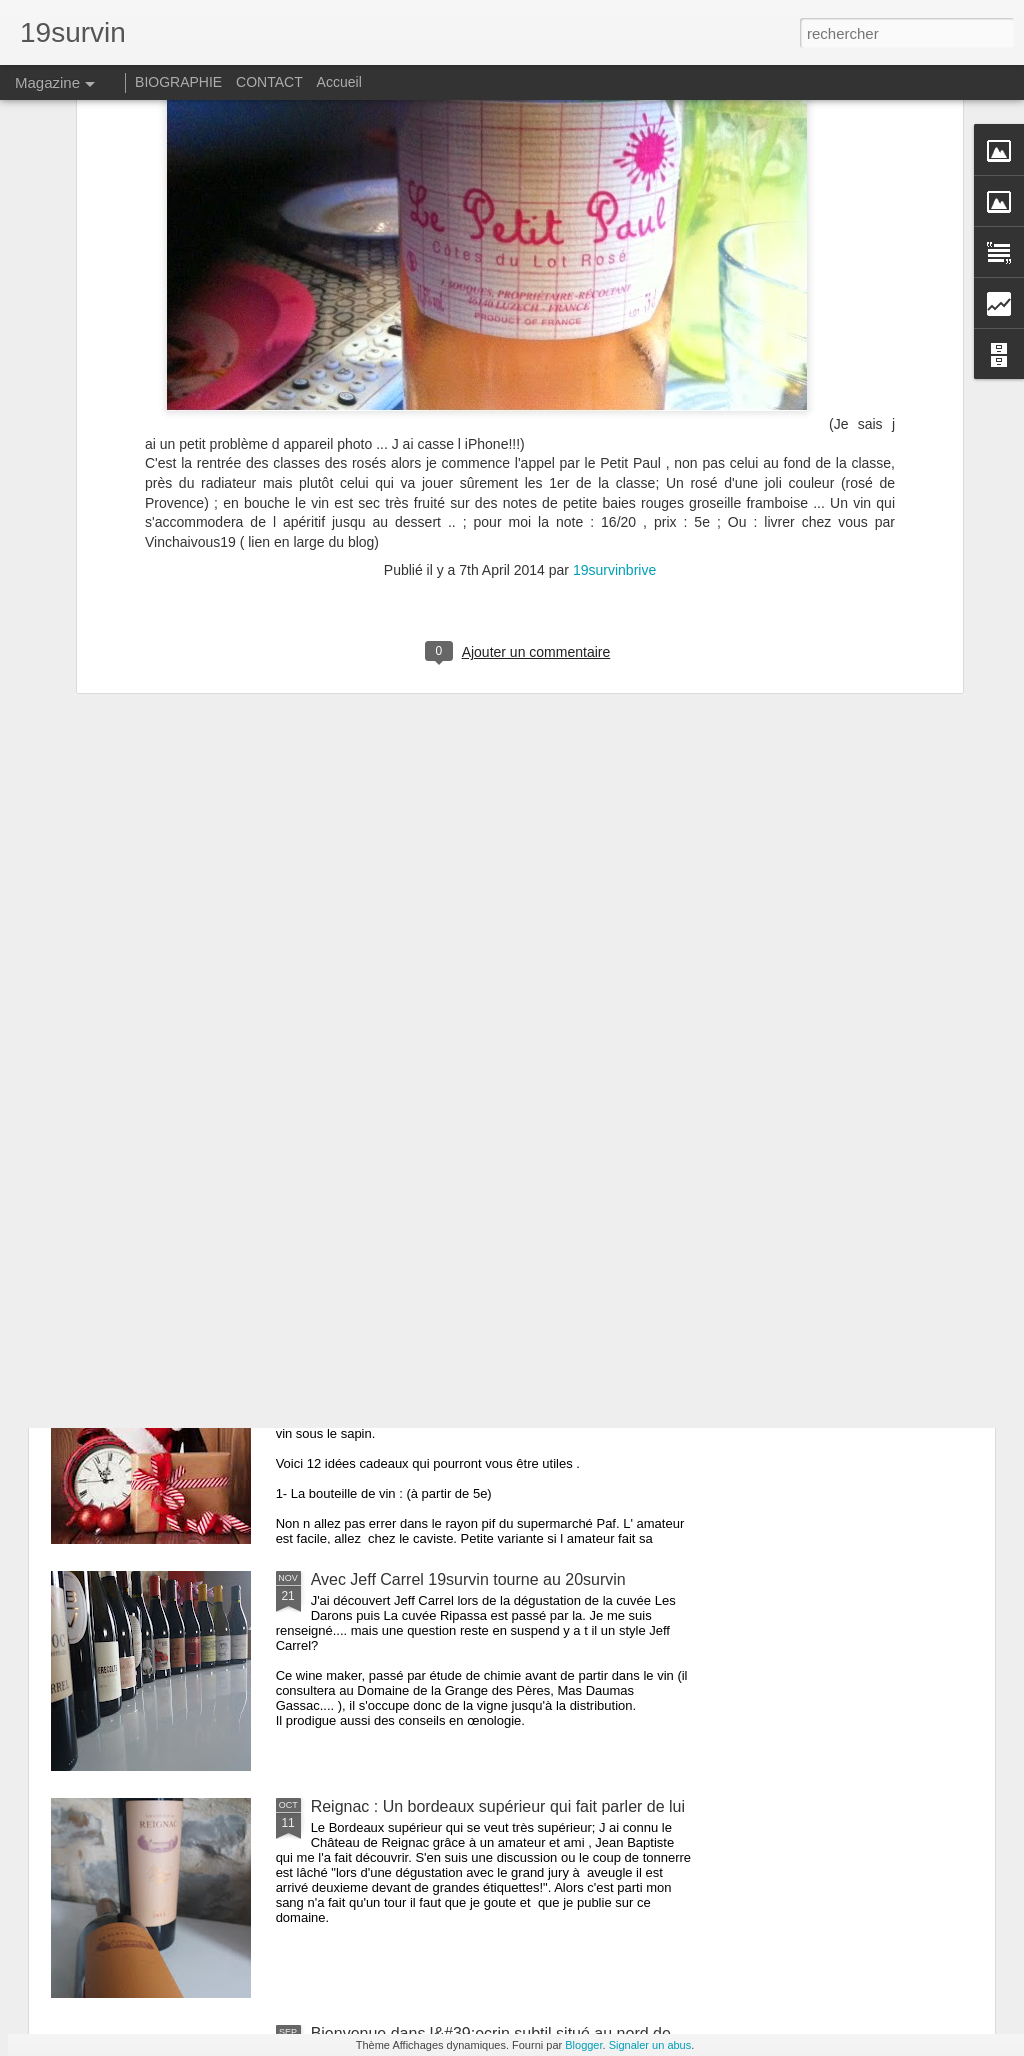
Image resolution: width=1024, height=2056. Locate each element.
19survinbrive (614, 313)
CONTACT (269, 82)
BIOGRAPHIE (178, 82)
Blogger (583, 2045)
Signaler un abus (650, 2045)
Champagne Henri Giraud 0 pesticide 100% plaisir (488, 1125)
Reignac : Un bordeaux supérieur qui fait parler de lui (498, 1806)
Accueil (339, 82)
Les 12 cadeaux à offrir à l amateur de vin (458, 1352)
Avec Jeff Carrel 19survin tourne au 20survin (468, 1579)
